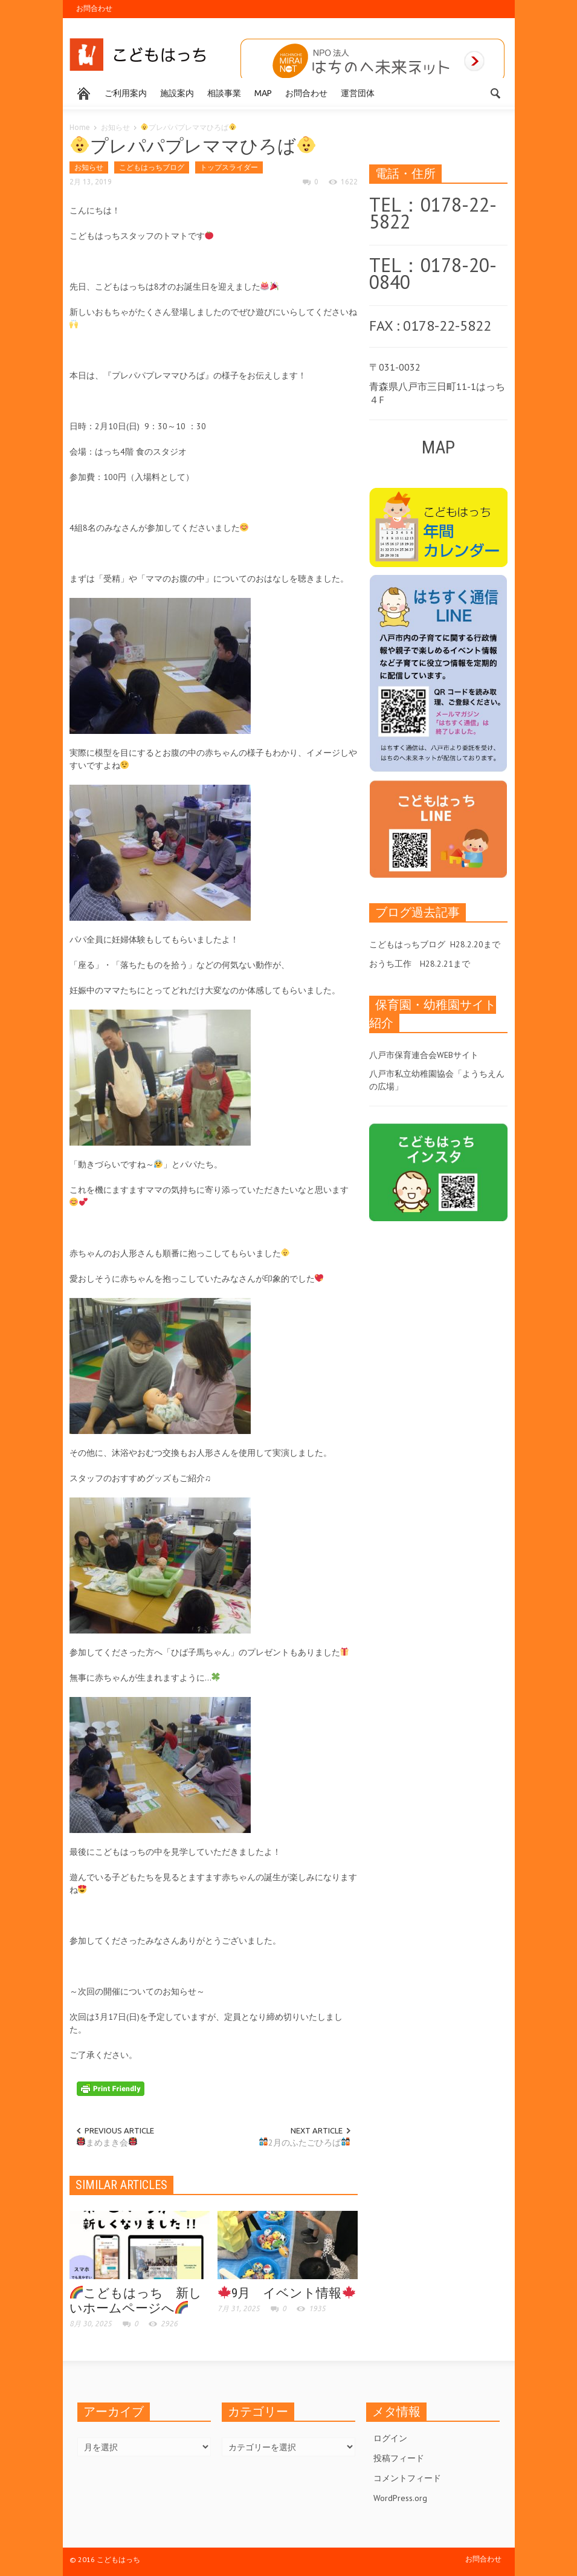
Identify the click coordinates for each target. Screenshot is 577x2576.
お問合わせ (94, 8)
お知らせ (115, 127)
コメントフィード (407, 2478)
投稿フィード (398, 2458)
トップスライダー (229, 167)
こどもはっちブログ (151, 167)
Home (79, 127)
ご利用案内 (126, 93)
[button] (496, 92)
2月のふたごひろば (304, 2142)
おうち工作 (390, 963)
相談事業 (224, 93)
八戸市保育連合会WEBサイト (424, 1055)
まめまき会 (107, 2142)
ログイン (390, 2438)
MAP (263, 93)
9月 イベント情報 (286, 2293)
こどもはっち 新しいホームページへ (135, 2300)
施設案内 (177, 93)
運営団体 (358, 93)
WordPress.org (400, 2498)
